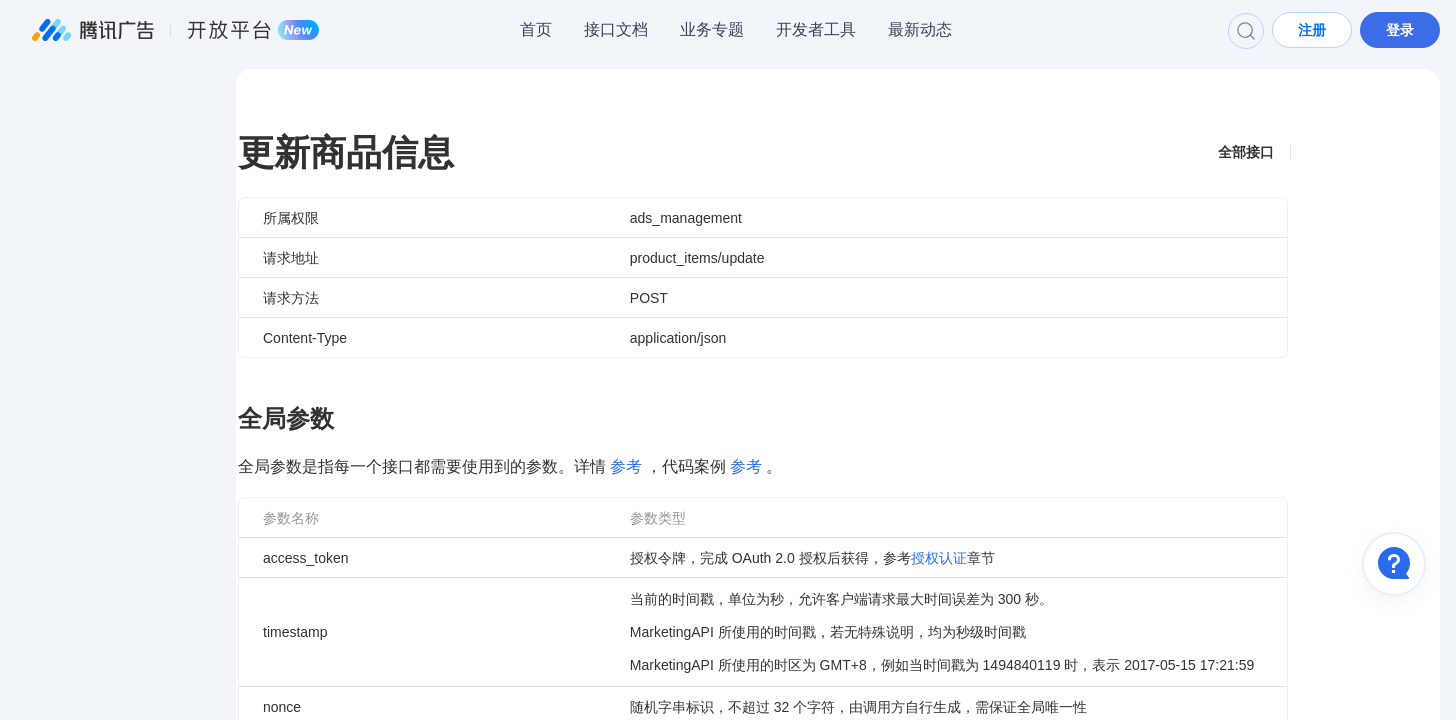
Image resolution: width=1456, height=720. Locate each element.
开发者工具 (816, 29)
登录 (1400, 30)
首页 (536, 29)
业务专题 (712, 29)
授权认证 (939, 558)
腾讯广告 (176, 30)
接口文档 (616, 29)
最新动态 (920, 29)
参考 (626, 466)
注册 (1312, 30)
